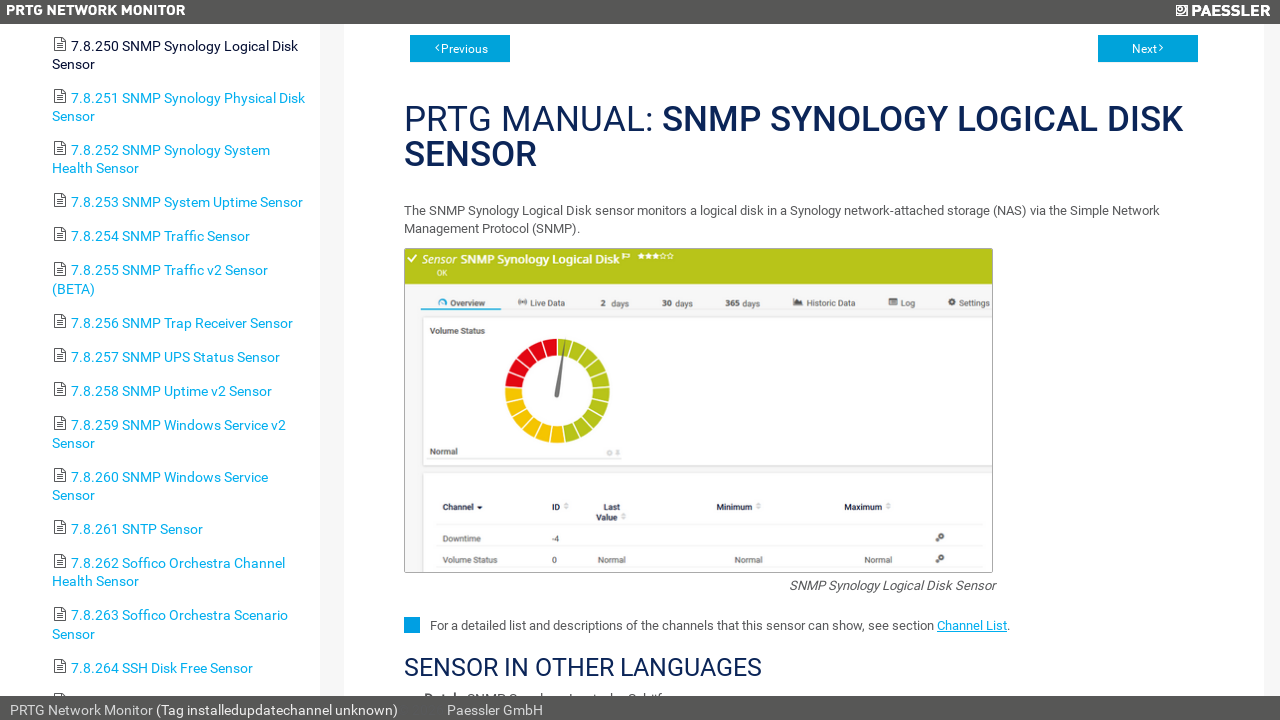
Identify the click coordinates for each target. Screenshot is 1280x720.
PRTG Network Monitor (81, 710)
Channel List (972, 625)
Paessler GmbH (495, 710)
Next (1144, 49)
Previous (464, 49)
